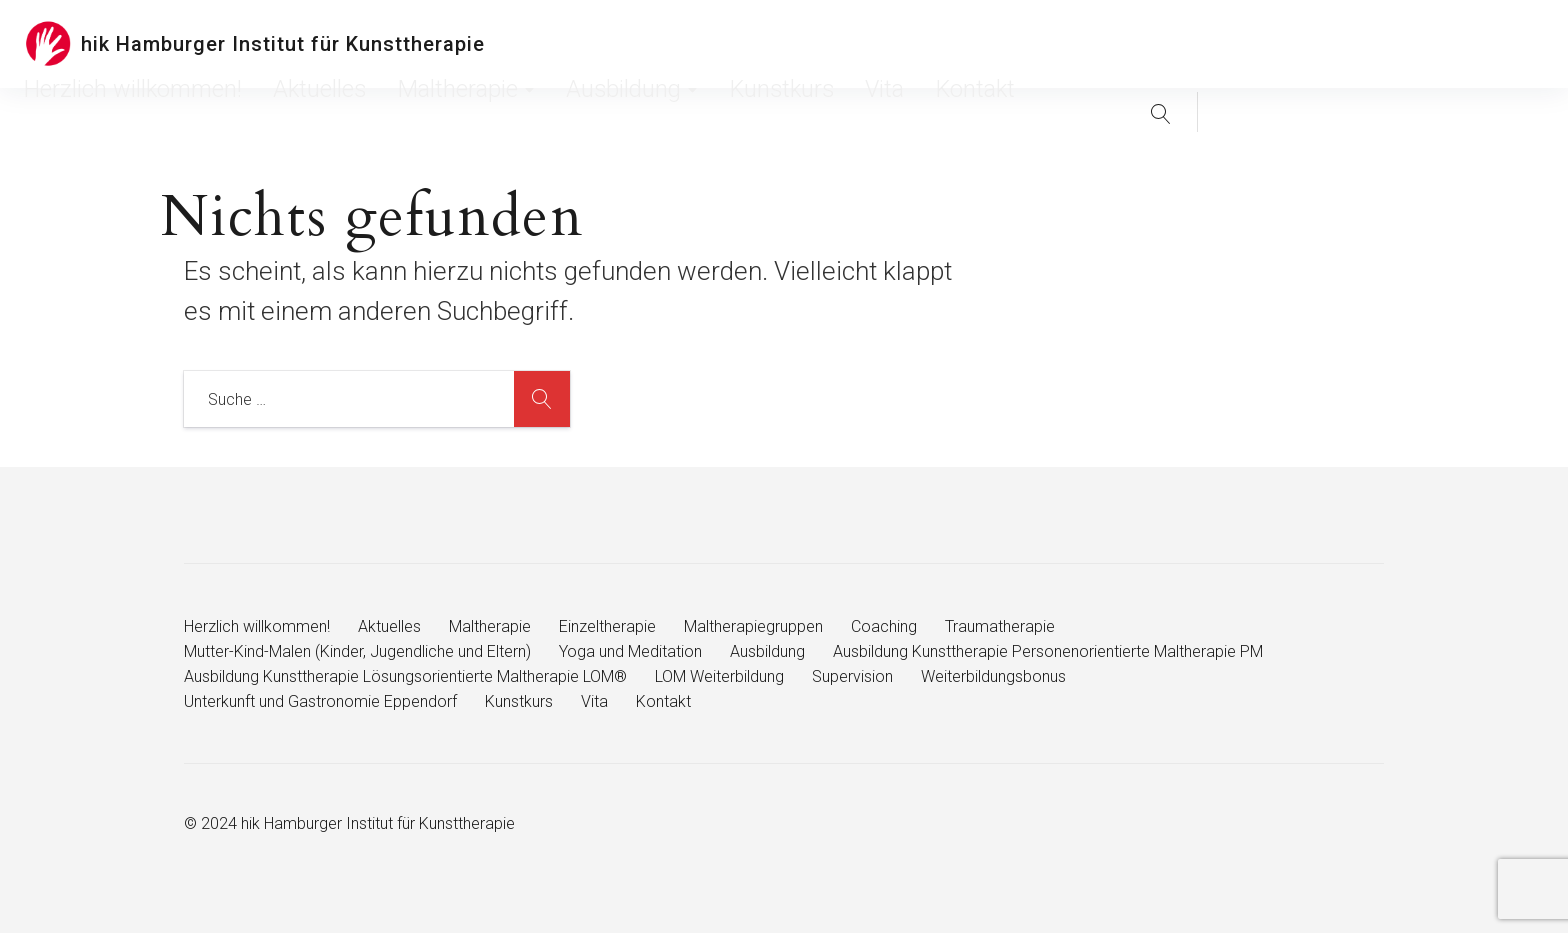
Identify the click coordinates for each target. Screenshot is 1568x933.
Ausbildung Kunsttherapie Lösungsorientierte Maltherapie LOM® (405, 676)
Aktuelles (736, 44)
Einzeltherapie (607, 626)
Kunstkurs (1050, 44)
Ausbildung (951, 44)
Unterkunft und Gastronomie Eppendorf (320, 701)
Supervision (852, 676)
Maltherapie (836, 44)
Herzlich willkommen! (616, 44)
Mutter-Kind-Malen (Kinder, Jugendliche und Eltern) (357, 651)
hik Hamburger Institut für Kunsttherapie (283, 44)
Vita (1118, 44)
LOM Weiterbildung (719, 676)
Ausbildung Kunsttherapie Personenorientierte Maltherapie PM (1048, 651)
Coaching (884, 626)
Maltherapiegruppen (753, 626)
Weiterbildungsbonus (993, 676)
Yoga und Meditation (630, 651)
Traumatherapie (1000, 626)
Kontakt (1179, 44)
